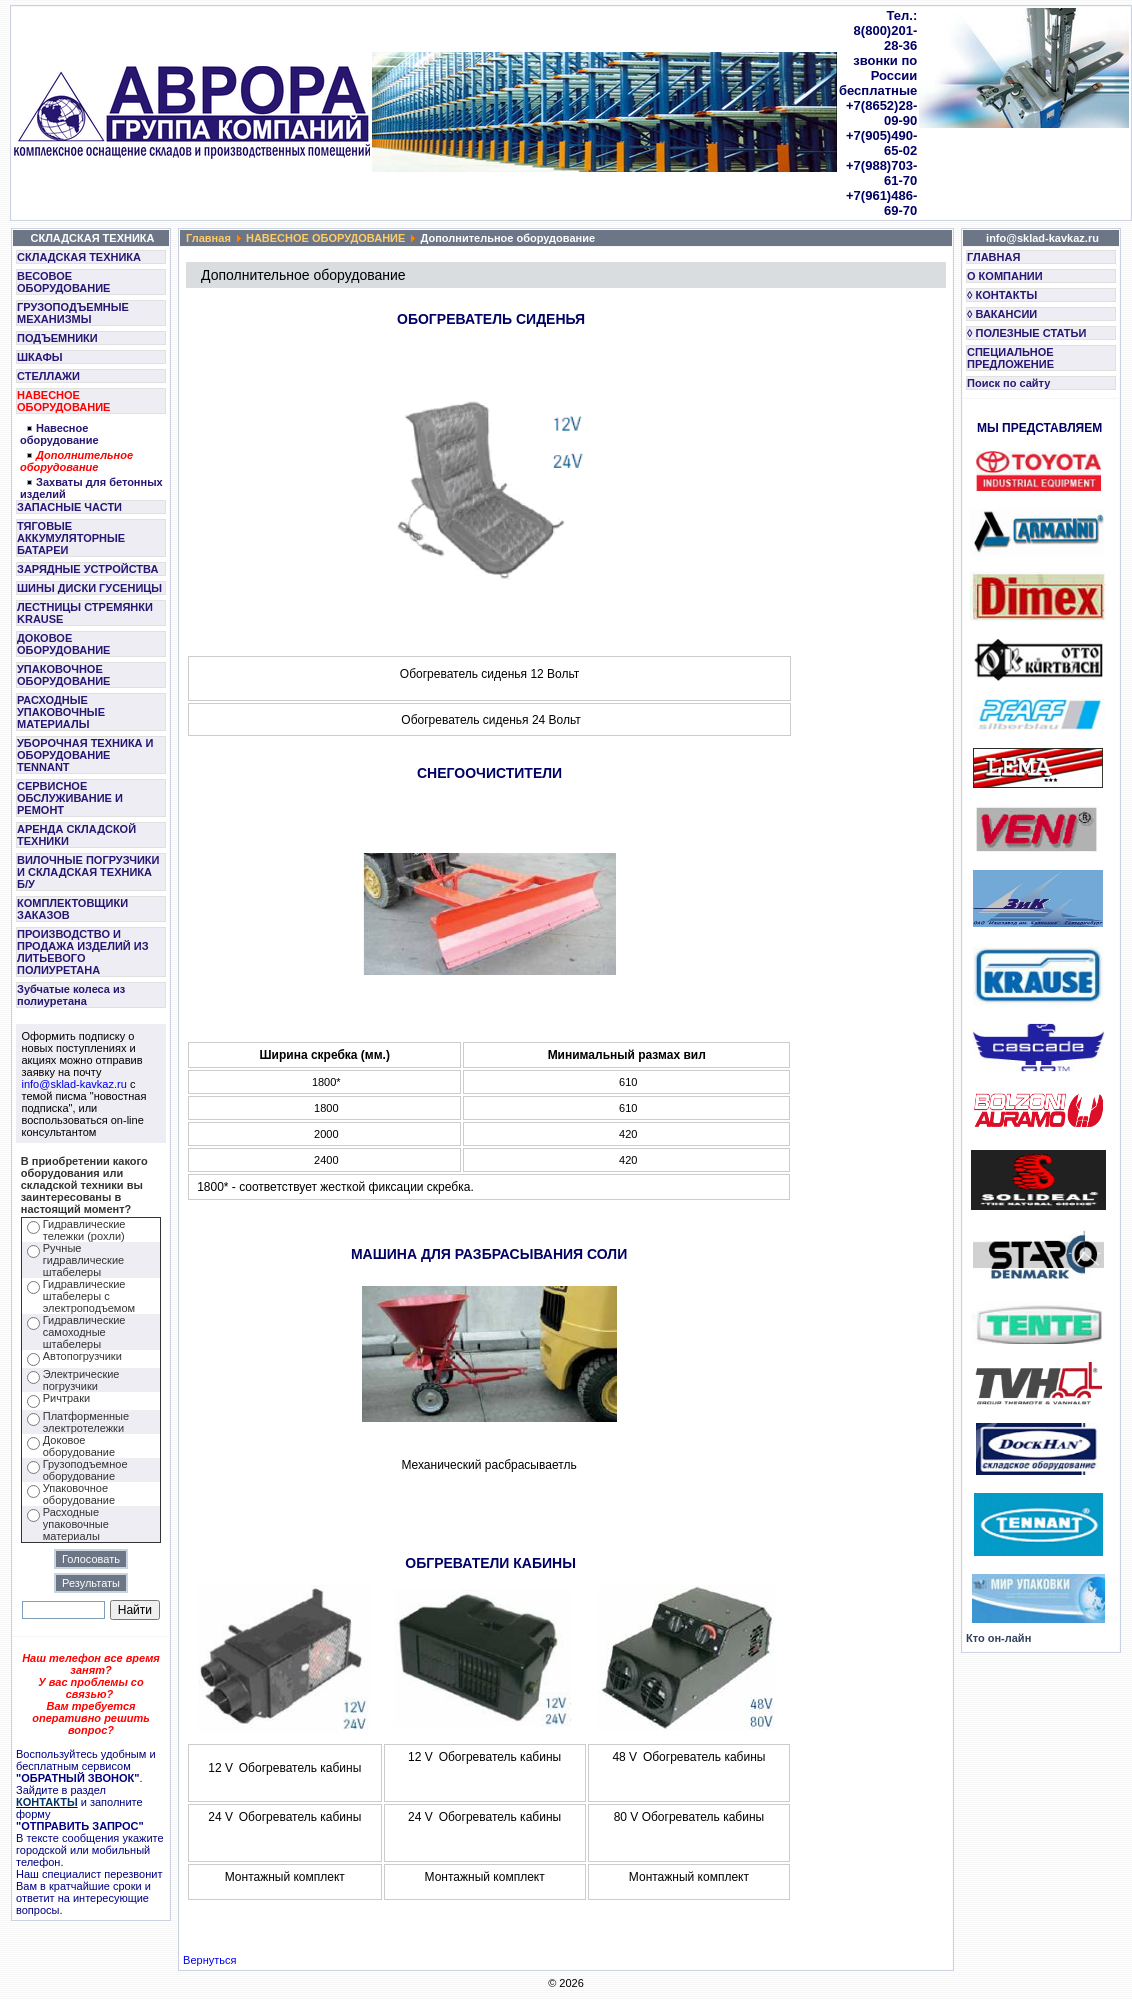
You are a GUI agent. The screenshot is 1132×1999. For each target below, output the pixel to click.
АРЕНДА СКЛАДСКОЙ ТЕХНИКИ (76, 835)
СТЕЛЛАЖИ (48, 376)
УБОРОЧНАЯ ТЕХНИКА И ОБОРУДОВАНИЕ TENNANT (85, 755)
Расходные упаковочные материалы (76, 1524)
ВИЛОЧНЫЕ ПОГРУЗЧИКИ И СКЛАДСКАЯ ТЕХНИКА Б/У (88, 872)
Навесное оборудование (59, 434)
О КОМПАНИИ (1005, 276)
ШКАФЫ (40, 357)
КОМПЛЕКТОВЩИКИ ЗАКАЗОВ (72, 909)
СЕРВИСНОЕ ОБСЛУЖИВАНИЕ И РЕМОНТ (70, 798)
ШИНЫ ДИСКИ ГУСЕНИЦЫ (89, 588)
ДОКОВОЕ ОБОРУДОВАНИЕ (63, 644)
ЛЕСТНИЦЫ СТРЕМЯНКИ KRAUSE (85, 613)
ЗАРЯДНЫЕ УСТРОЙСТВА (87, 569)
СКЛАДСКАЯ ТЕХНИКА (79, 257)
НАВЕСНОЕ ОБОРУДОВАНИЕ (63, 401)
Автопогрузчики (82, 1356)
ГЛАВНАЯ (993, 257)
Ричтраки (66, 1398)
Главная (208, 238)
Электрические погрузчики (81, 1380)
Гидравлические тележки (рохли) (84, 1230)
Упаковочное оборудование (79, 1494)
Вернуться (209, 1960)
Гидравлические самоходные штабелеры (84, 1332)
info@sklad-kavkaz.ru (74, 1084)
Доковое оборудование (79, 1446)
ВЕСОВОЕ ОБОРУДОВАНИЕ (63, 282)
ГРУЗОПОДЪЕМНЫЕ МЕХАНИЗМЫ (73, 313)
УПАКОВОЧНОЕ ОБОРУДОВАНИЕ (63, 675)
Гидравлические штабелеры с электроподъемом (89, 1296)
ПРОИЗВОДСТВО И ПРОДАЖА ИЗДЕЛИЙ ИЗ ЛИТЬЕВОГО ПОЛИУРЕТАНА (83, 952)
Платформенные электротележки (86, 1422)
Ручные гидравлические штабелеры (83, 1260)
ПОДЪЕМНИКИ (57, 338)
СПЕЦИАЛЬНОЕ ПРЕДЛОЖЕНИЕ (1010, 358)
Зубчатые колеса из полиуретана (71, 995)
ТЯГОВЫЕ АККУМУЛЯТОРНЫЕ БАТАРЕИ (71, 538)
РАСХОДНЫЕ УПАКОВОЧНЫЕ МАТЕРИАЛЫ (61, 712)
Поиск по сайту (1008, 383)
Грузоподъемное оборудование (85, 1470)
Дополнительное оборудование (76, 461)
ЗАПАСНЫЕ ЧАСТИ (69, 507)
